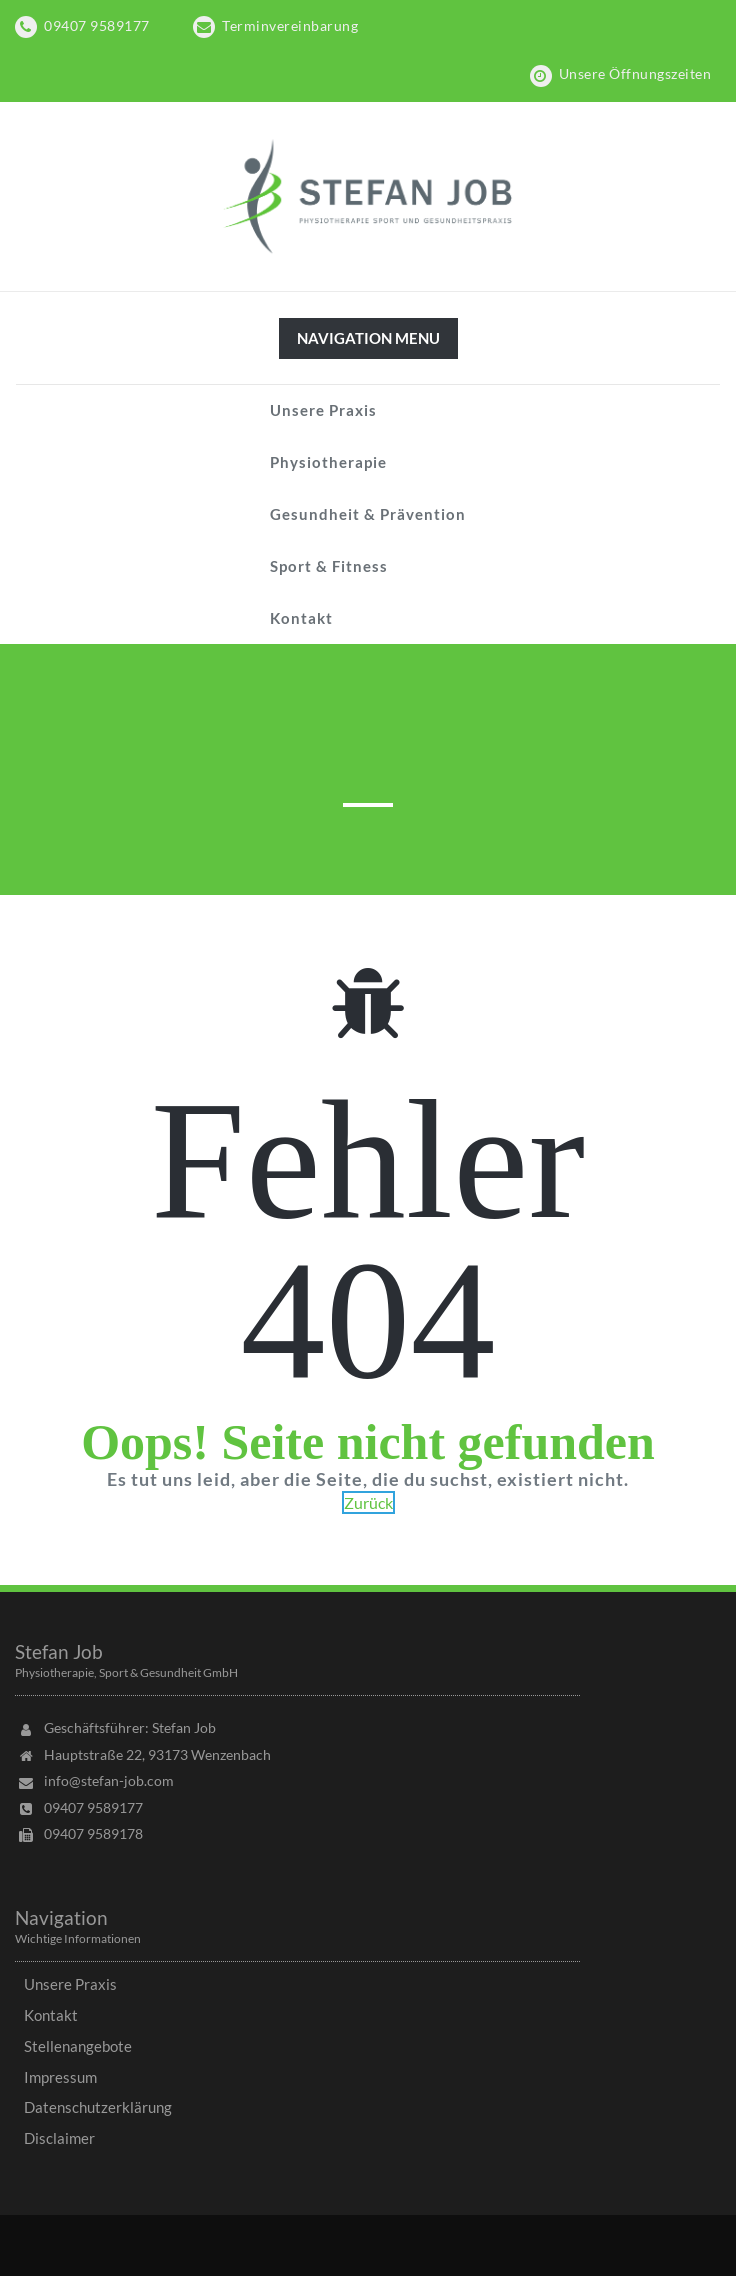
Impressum (60, 2077)
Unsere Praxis (323, 410)
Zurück (368, 1502)
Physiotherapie (328, 462)
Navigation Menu (368, 343)
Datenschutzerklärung (98, 2107)
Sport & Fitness (329, 566)
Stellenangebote (78, 2046)
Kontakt (301, 618)
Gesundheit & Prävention (368, 514)
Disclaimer (59, 2138)
